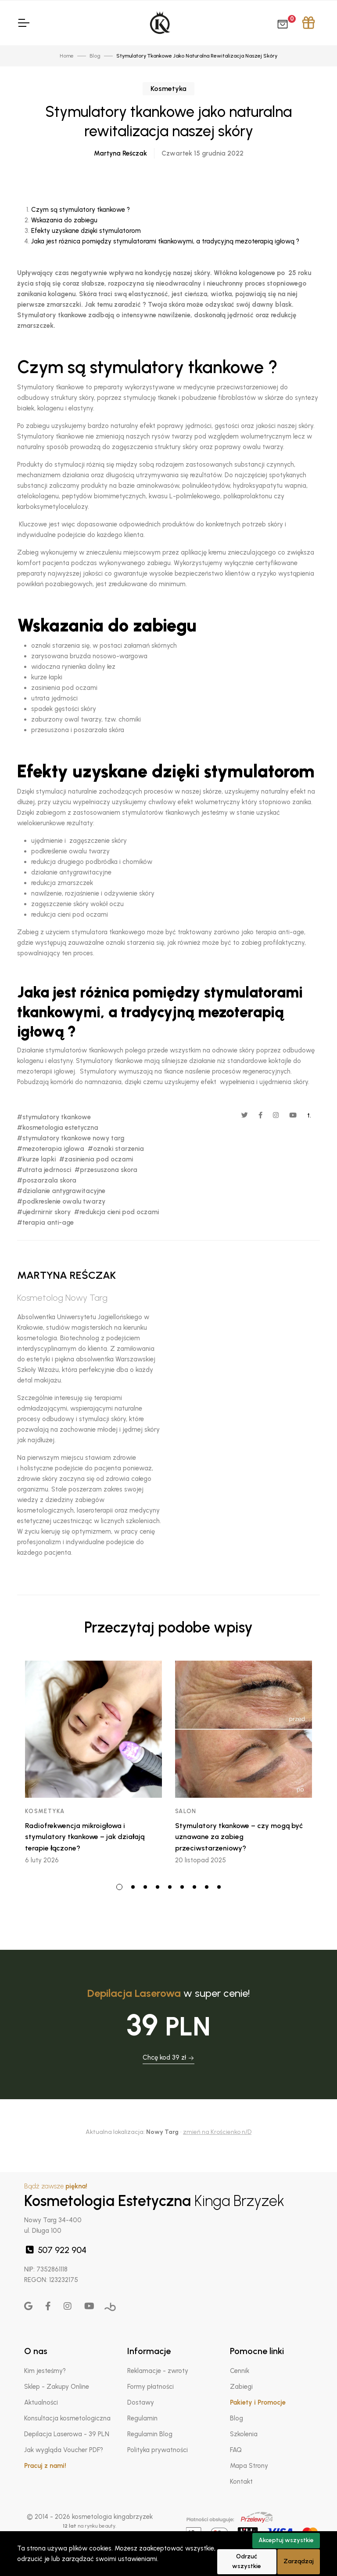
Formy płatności (150, 2387)
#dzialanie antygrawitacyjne (61, 1191)
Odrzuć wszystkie (246, 2561)
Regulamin (142, 2418)
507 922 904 (55, 2250)
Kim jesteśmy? (45, 2371)
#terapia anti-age (45, 1222)
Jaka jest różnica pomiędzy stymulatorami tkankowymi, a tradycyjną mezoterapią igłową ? (165, 241)
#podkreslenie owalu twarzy (61, 1201)
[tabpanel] (93, 1766)
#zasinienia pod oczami (96, 1159)
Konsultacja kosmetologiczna (67, 2418)
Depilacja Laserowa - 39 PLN (66, 2434)
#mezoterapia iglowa (50, 1149)
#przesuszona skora (106, 1170)
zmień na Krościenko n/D (217, 2132)
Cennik (239, 2371)
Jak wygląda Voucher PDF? (63, 2450)
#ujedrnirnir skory (44, 1212)
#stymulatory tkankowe (54, 1117)
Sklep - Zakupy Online (56, 2387)
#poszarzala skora (46, 1180)
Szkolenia (244, 2434)
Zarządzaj (298, 2561)
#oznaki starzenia (116, 1149)
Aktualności (41, 2402)
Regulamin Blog (149, 2434)
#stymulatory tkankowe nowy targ (70, 1138)
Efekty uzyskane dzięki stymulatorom (86, 231)
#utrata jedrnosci (44, 1170)
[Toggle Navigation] (23, 23)
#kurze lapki (36, 1159)
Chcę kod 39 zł (168, 2057)
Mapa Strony (249, 2466)
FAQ (236, 2450)
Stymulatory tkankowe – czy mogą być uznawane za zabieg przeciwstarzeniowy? (239, 1836)
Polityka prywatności (157, 2450)
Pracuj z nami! (45, 2466)
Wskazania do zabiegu (64, 220)
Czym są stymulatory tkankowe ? (80, 210)
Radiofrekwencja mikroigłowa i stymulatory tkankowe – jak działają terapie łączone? (84, 1836)
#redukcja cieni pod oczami (116, 1212)
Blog (236, 2418)
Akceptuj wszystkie (286, 2540)
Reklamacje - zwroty (157, 2371)
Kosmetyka (168, 88)
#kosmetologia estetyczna (57, 1128)
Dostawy (140, 2402)
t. (309, 1115)
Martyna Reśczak (120, 153)
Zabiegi (241, 2387)
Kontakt (241, 2481)
